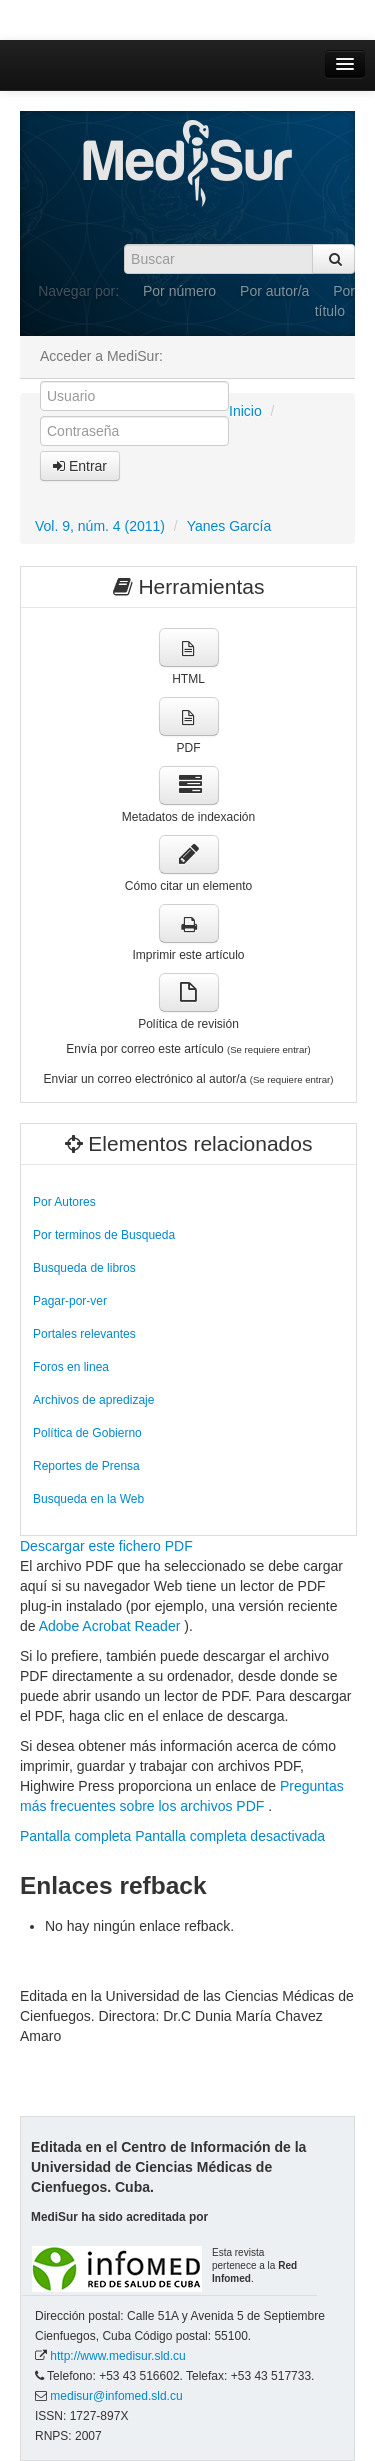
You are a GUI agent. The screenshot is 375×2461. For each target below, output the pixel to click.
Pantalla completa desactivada (230, 1836)
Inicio (245, 411)
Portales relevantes (84, 1334)
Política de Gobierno (87, 1433)
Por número (179, 291)
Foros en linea (71, 1367)
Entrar (80, 466)
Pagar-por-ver (70, 1301)
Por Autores (64, 1202)
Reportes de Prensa (86, 1466)
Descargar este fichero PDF (106, 1546)
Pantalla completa (75, 1836)
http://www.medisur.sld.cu (117, 2356)
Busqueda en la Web (88, 1499)
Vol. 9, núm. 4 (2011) (100, 526)
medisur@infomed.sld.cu (116, 2396)
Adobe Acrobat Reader (112, 1626)
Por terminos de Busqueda (104, 1235)
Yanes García (229, 526)
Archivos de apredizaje (93, 1400)
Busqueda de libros (84, 1268)
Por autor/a (274, 291)
